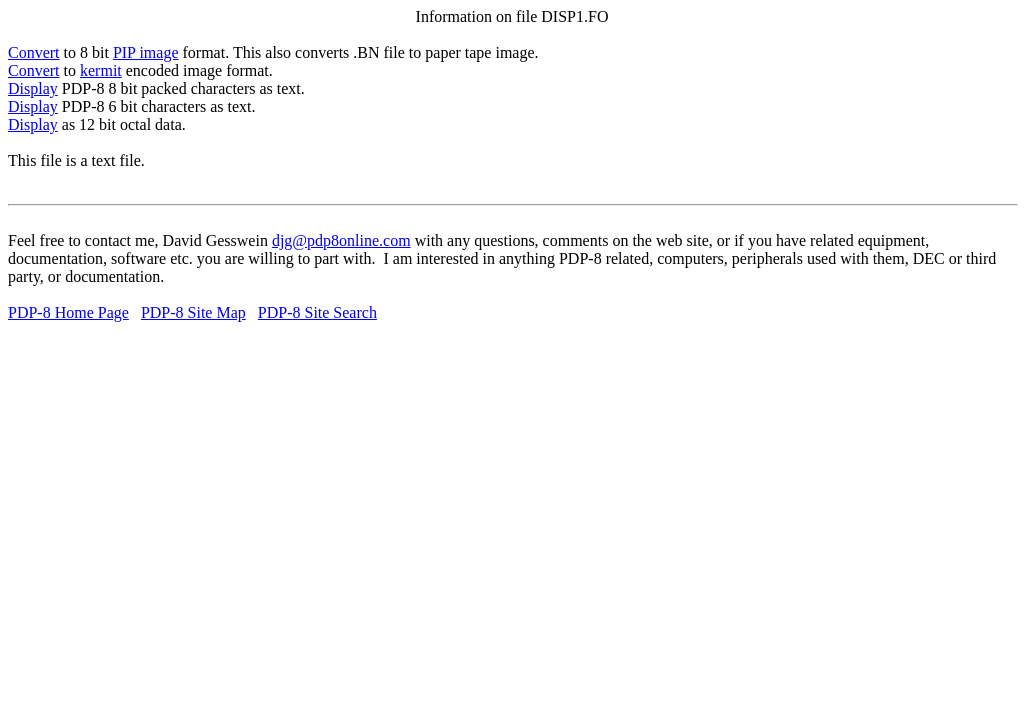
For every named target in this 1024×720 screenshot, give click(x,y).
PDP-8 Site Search (317, 312)
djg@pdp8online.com (341, 240)
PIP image (146, 52)
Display (33, 88)
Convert (34, 52)
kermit (101, 70)
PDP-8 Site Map (193, 312)
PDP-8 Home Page (68, 312)
